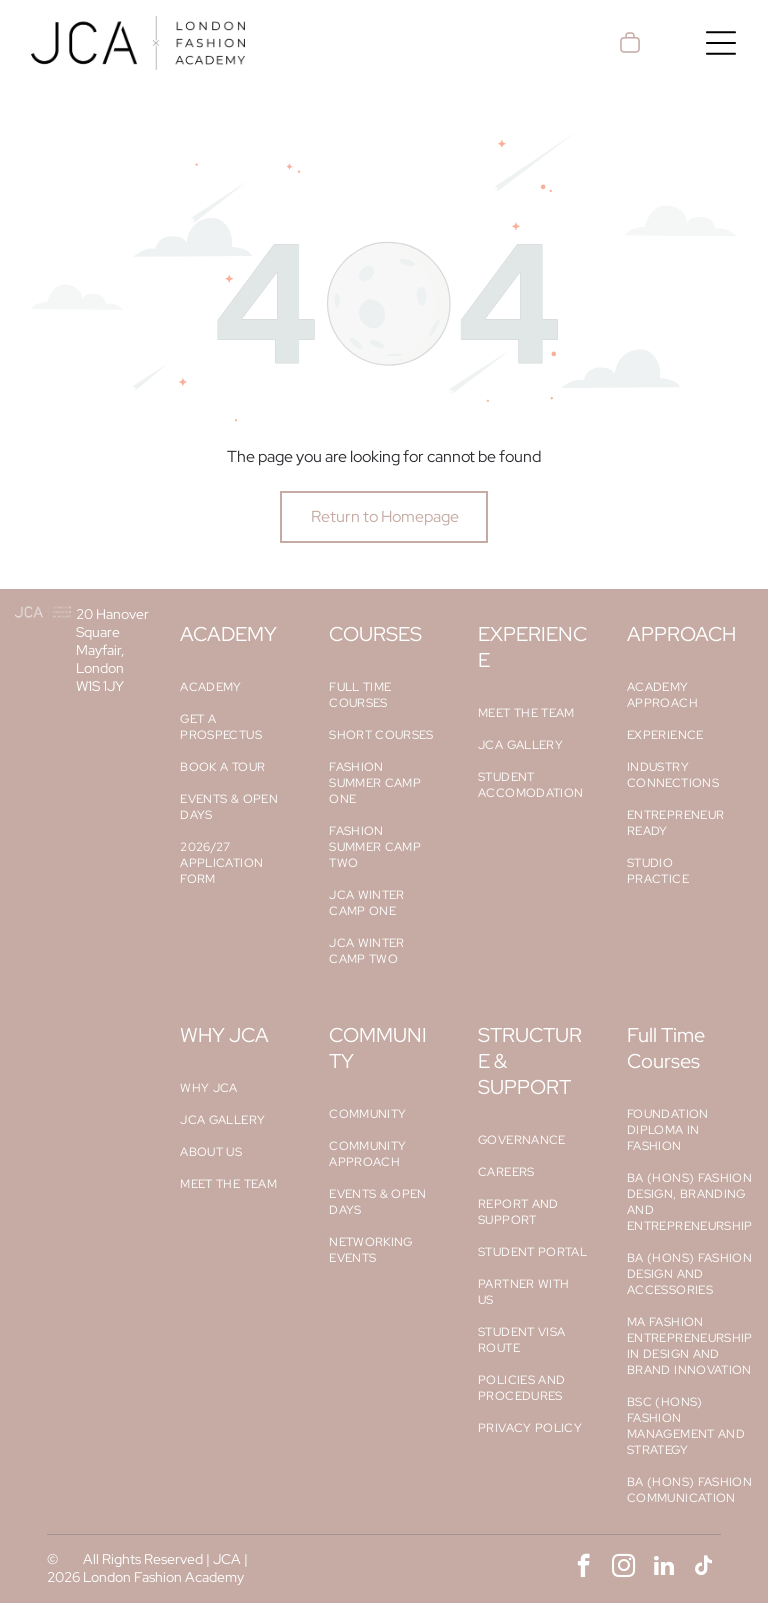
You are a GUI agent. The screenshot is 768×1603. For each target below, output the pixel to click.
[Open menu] (721, 43)
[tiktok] (703, 1568)
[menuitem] (235, 687)
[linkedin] (663, 1568)
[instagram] (623, 1568)
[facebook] (583, 1568)
